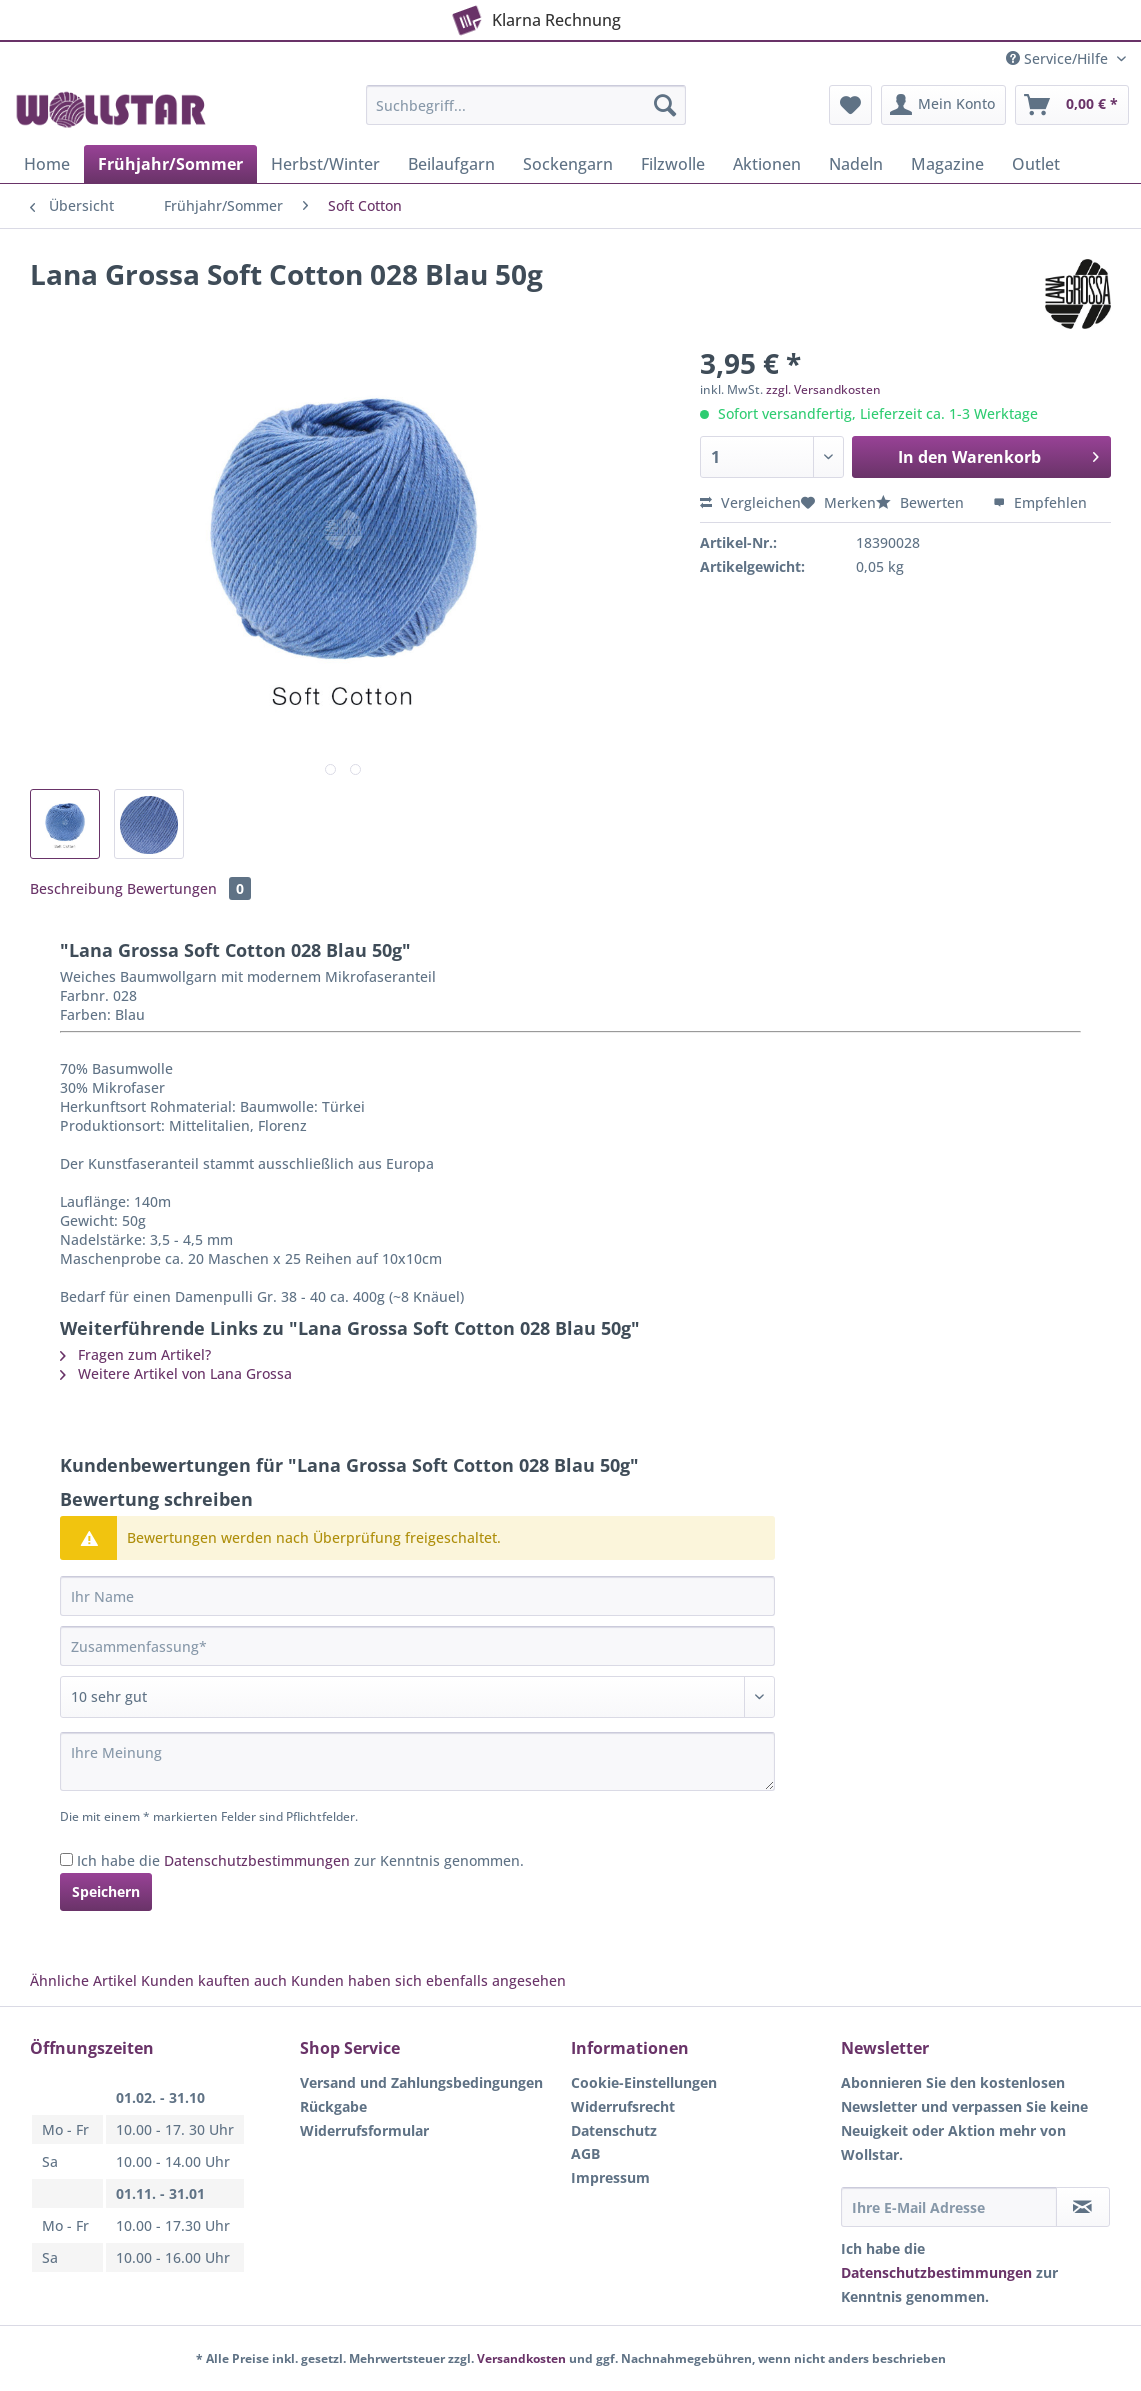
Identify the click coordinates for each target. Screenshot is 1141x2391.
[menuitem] (525, 114)
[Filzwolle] (673, 164)
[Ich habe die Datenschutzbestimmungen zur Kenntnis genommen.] (66, 1859)
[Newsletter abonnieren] (1083, 2207)
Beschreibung (76, 888)
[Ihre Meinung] (417, 1761)
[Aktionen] (767, 164)
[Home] (47, 164)
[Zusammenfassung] (417, 1646)
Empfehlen (1040, 502)
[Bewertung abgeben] (417, 1697)
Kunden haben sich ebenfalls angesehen (428, 1980)
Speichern (106, 1891)
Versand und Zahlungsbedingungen (421, 2082)
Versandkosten (521, 2358)
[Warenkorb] (1072, 105)
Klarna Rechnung (534, 16)
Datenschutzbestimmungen (257, 1860)
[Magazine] (947, 164)
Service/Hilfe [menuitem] (1059, 58)
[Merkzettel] (850, 105)
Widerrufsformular (364, 2130)
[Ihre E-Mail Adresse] (949, 2207)
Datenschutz (614, 2130)
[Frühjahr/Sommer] (170, 164)
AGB (585, 2153)
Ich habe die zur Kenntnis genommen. (300, 1860)
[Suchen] (665, 105)
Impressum (610, 2177)
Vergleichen (750, 502)
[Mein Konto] (943, 105)
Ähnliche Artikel (83, 1980)
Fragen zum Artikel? (135, 1354)
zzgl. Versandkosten (823, 389)
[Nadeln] (856, 164)
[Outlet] (1036, 164)
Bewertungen (189, 888)
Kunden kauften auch (214, 1980)
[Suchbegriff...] (525, 105)
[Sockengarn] (568, 164)
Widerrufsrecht (623, 2106)
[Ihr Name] (417, 1596)
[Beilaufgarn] (451, 164)
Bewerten (922, 502)
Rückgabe (333, 2106)
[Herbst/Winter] (325, 164)
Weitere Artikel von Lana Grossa (176, 1373)
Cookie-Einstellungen (644, 2082)
